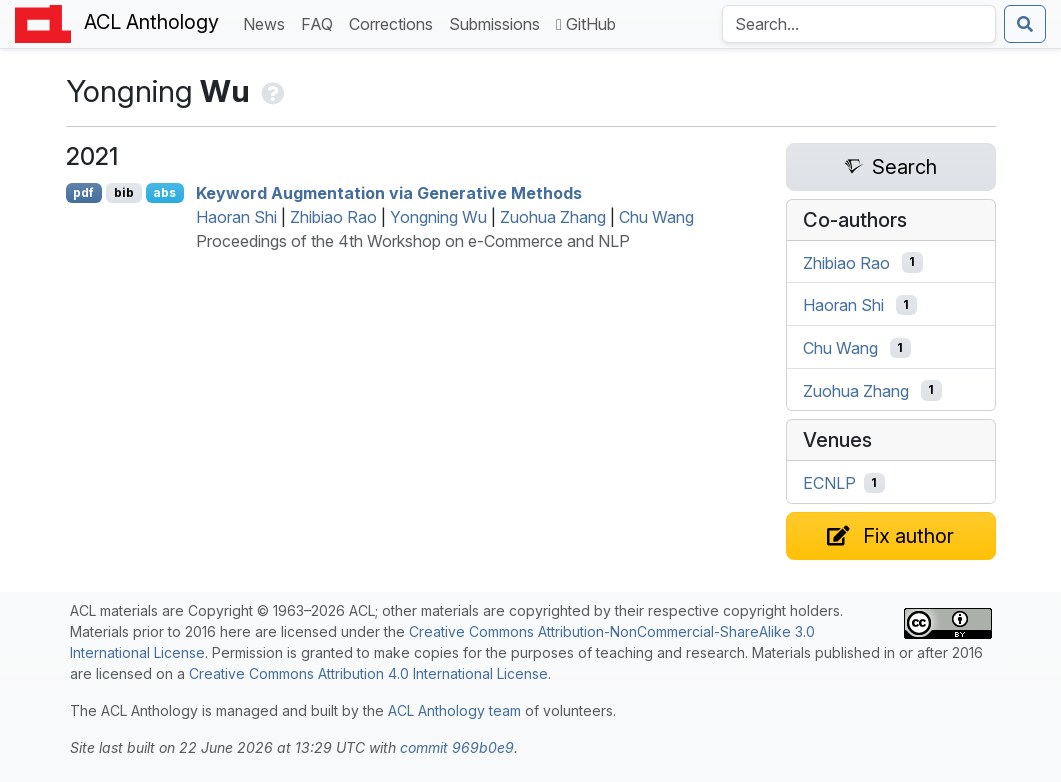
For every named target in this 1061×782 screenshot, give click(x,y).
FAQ (321, 22)
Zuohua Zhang (553, 217)
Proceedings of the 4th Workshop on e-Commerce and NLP (413, 241)
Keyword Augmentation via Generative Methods (389, 193)
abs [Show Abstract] (164, 192)
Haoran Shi (236, 217)
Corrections (395, 22)
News (268, 22)
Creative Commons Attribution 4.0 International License (368, 673)
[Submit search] (1025, 24)
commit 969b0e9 (457, 747)
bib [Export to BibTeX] (124, 192)
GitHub (586, 24)
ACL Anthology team (454, 710)
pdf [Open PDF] (83, 192)
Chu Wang (656, 217)
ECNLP (829, 483)
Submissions (498, 22)
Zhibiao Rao (333, 217)
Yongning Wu (438, 217)
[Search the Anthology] (859, 24)
